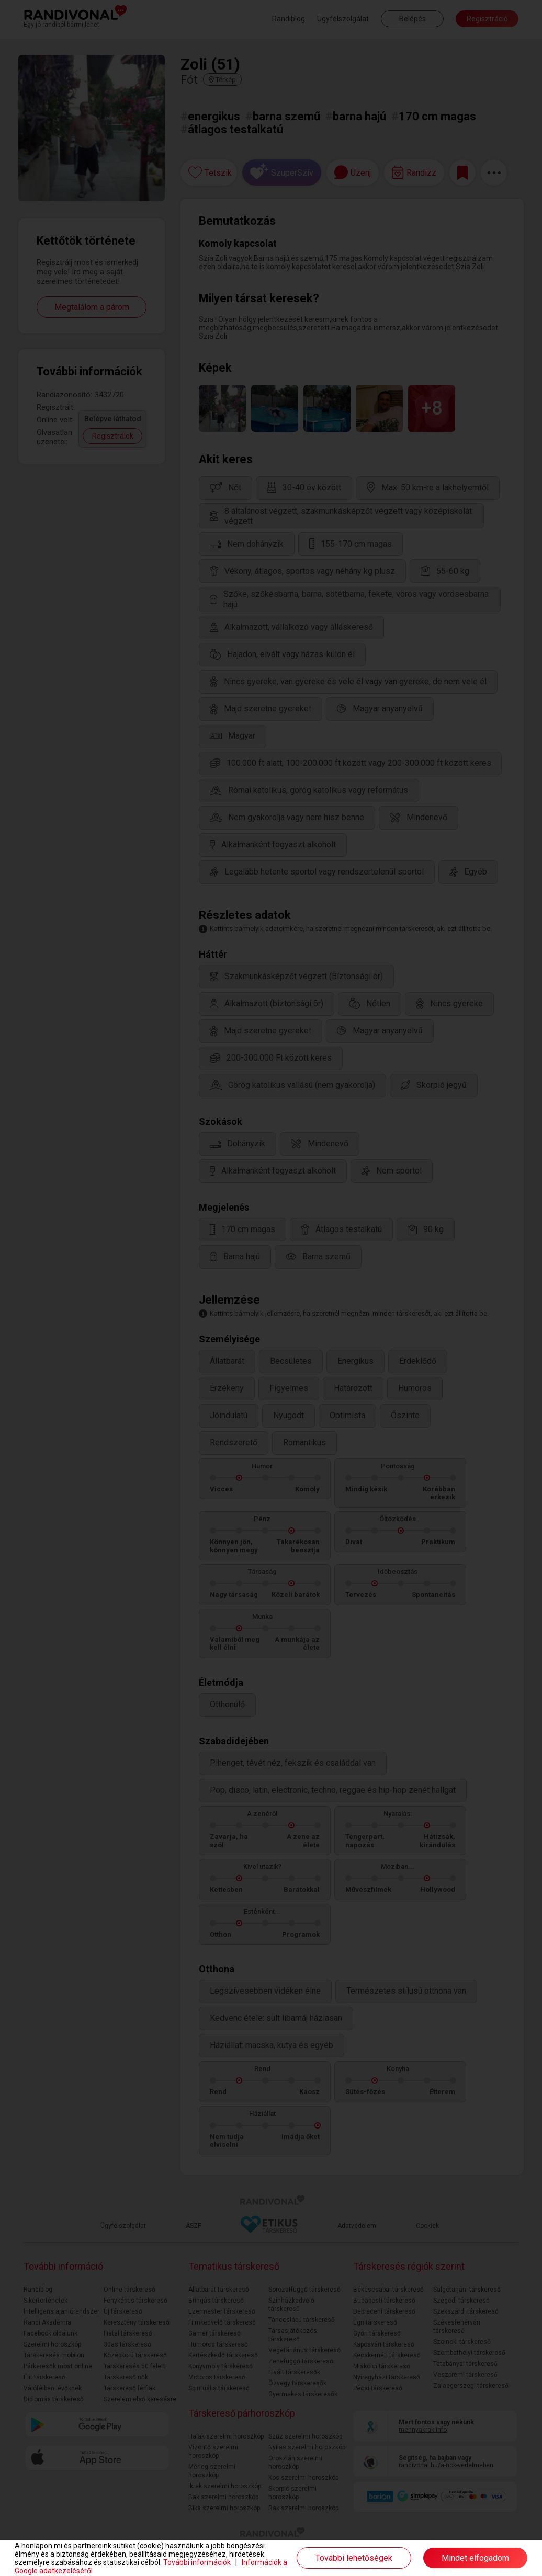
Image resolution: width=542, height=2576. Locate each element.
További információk (197, 2562)
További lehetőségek (353, 2558)
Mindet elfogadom (475, 2558)
